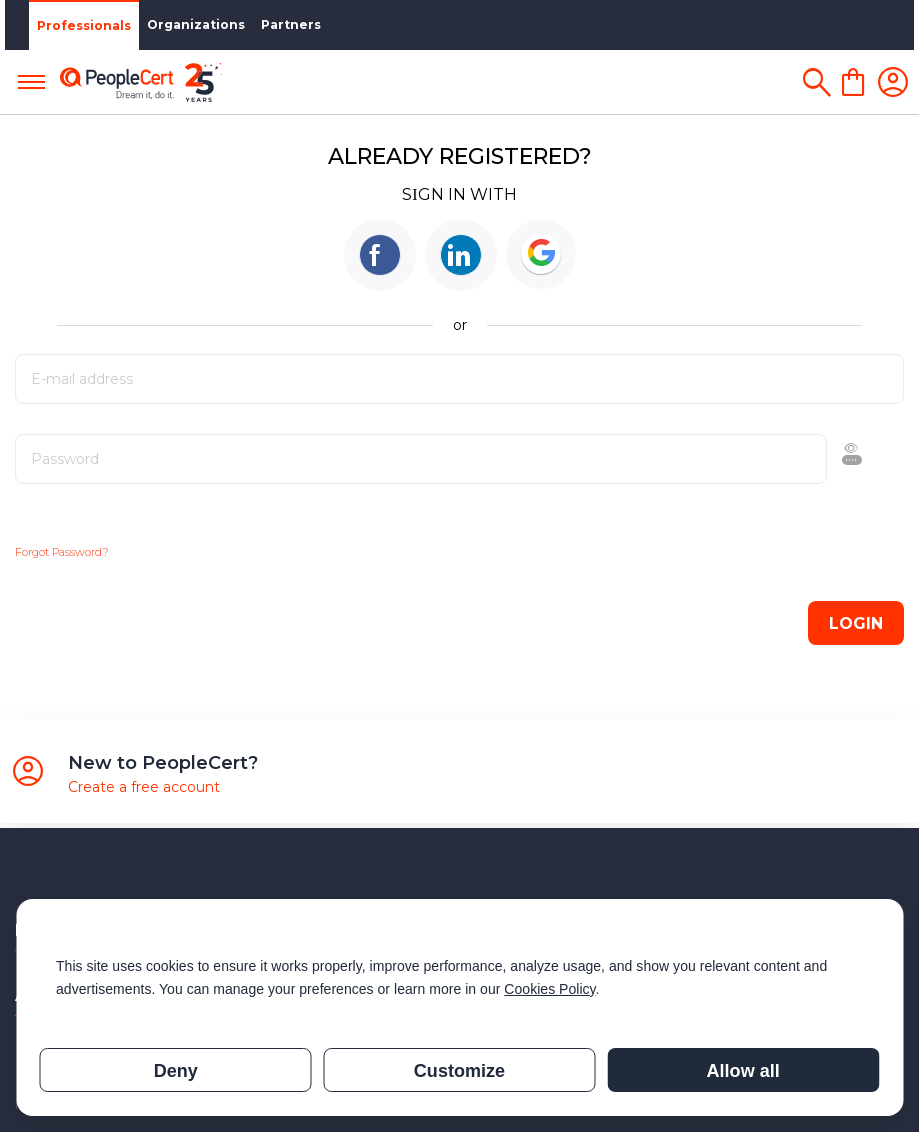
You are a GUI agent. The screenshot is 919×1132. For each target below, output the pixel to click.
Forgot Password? (62, 552)
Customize (459, 1071)
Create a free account (144, 787)
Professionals (79, 25)
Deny (176, 1071)
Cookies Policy (549, 989)
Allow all (743, 1071)
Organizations (191, 24)
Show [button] (791, 459)
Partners (286, 24)
